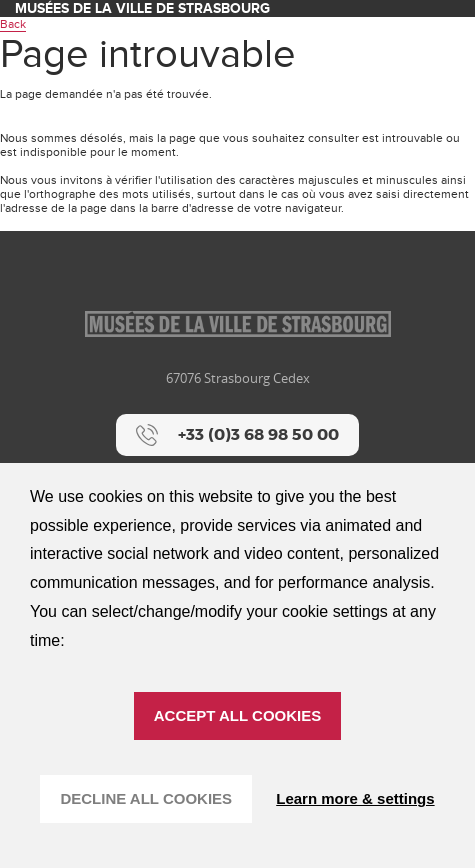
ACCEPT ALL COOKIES (238, 715)
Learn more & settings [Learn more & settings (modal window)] (355, 798)
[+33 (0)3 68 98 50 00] (237, 435)
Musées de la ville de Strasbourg (142, 8)
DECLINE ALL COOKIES (146, 798)
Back (13, 24)
